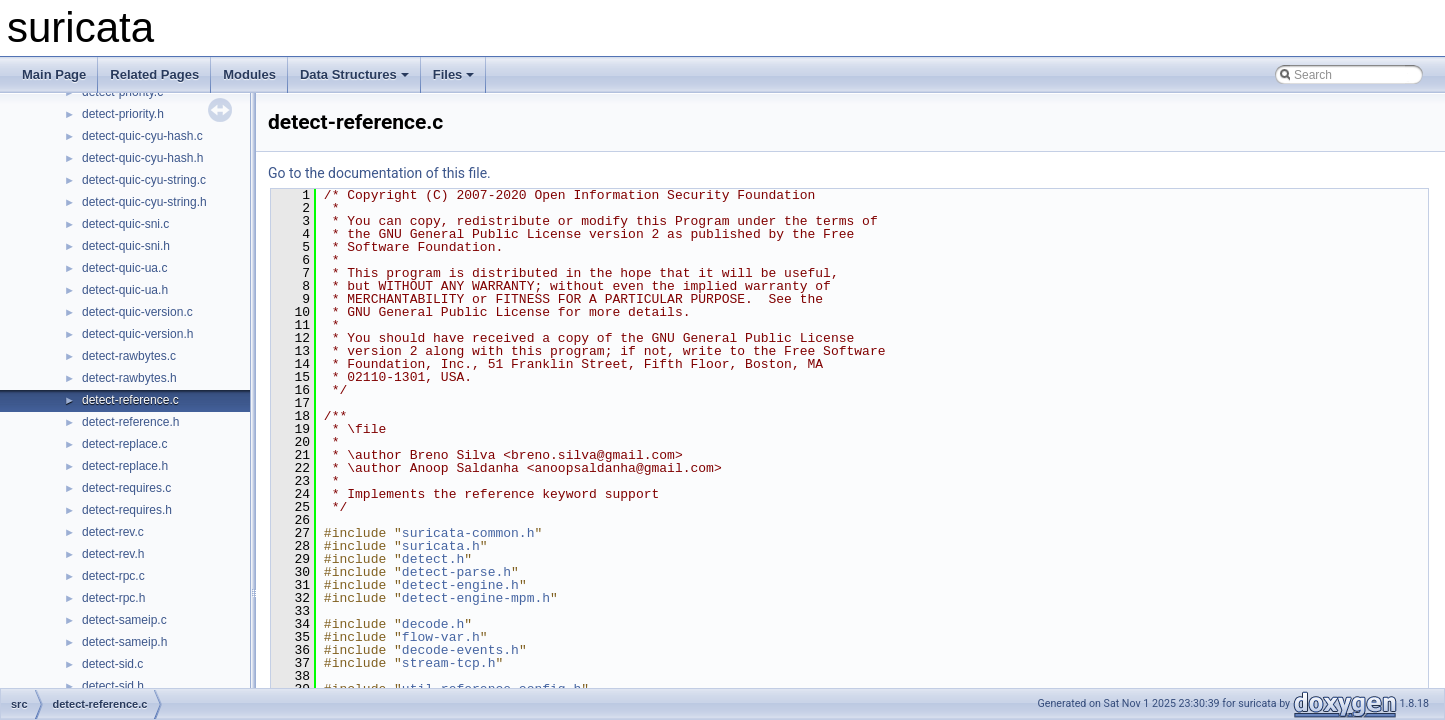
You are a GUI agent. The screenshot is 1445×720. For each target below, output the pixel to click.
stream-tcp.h (449, 663)
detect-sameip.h (124, 642)
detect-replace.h (125, 466)
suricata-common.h (468, 533)
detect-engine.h (460, 585)
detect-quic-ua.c (124, 268)
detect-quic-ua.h (125, 290)
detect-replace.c (124, 444)
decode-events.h (460, 650)
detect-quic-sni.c (125, 224)
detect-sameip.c (124, 620)
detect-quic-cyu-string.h (144, 202)
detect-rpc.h (113, 598)
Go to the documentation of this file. (379, 173)
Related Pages (154, 74)
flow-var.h (441, 637)
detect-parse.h (456, 572)
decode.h (433, 624)
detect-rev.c (113, 532)
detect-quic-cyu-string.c (144, 180)
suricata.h (441, 546)
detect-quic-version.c (137, 312)
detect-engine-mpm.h (476, 598)
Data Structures (354, 74)
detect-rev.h (113, 554)
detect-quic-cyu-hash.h (142, 158)
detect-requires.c (126, 488)
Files (454, 74)
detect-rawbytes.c (129, 356)
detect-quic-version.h (137, 334)
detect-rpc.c (113, 576)
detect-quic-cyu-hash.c (142, 136)
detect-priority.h (123, 114)
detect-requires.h (127, 510)
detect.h (433, 559)
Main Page (54, 74)
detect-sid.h (113, 686)
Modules (249, 74)
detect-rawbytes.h (129, 378)
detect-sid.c (112, 664)
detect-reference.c (130, 400)
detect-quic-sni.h (126, 246)
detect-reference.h (130, 422)
